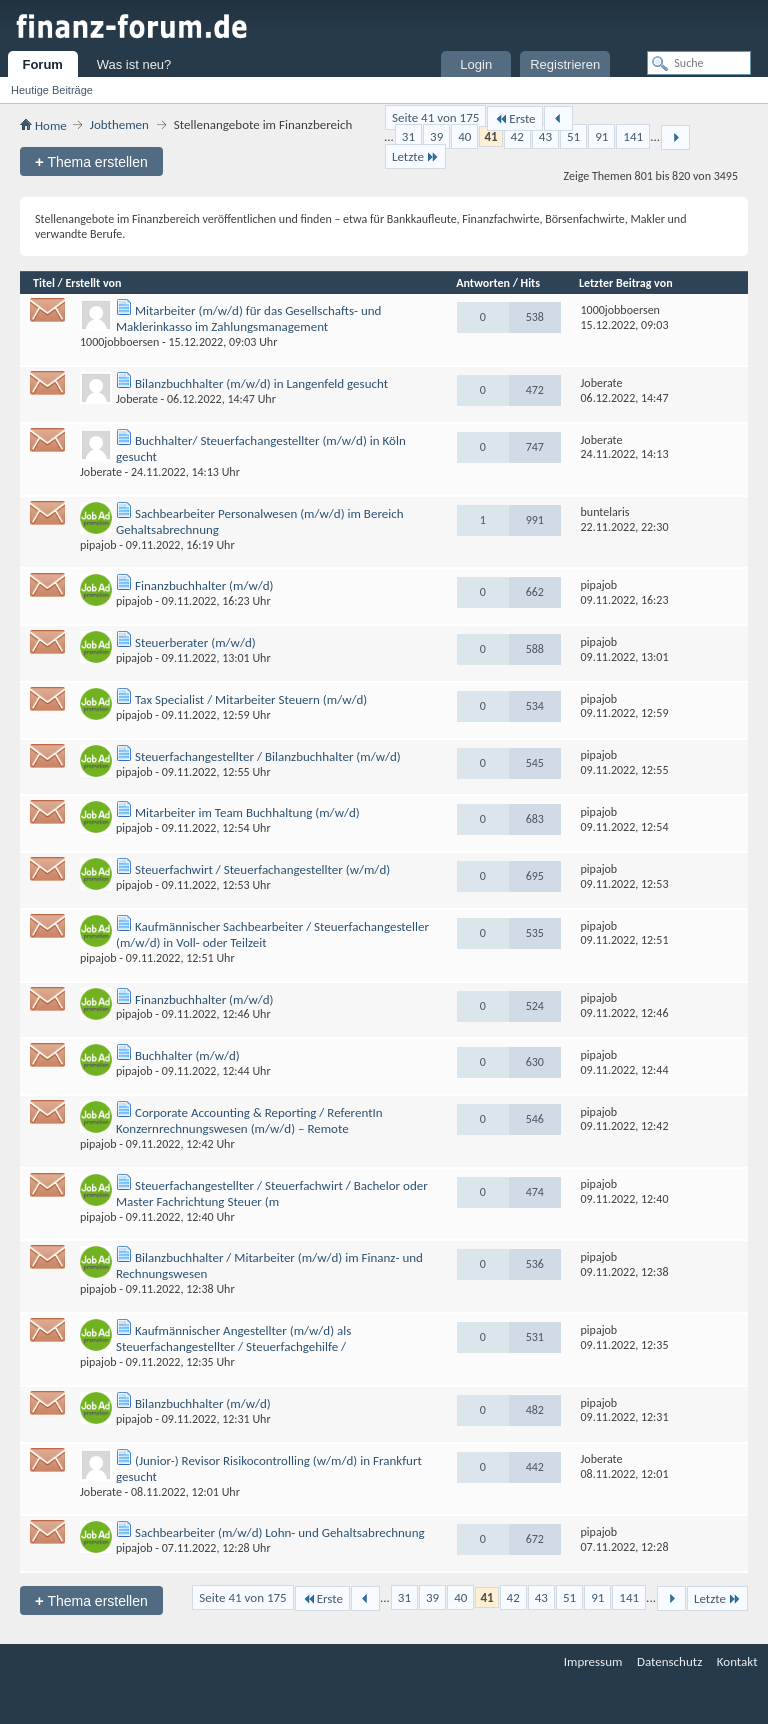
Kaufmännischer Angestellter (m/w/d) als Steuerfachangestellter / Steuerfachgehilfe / (233, 1338)
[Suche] (699, 63)
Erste (514, 118)
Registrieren (565, 64)
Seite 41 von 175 (435, 117)
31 (408, 136)
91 (601, 136)
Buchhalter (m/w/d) (187, 1055)
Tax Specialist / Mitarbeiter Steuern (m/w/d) (251, 699)
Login (476, 64)
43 (545, 136)
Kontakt (737, 1661)
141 (633, 136)
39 (436, 136)
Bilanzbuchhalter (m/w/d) (203, 1403)
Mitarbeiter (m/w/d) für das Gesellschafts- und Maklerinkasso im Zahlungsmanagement (248, 318)
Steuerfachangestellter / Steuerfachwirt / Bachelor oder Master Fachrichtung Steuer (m (272, 1193)
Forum (42, 64)
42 (517, 136)
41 (490, 136)
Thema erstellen (91, 161)
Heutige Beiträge (52, 90)
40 (464, 136)
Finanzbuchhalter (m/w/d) (204, 585)
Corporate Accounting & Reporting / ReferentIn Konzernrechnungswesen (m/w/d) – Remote (249, 1120)
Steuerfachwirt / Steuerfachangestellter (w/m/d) (262, 869)
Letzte (415, 156)
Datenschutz (669, 1661)
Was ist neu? (134, 64)
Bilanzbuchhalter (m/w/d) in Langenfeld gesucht (261, 383)
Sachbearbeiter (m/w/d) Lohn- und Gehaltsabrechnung (280, 1532)
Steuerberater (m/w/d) (195, 642)
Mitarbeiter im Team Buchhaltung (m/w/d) (247, 812)
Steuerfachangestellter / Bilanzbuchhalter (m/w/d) (268, 756)
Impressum (593, 1661)
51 (573, 136)
